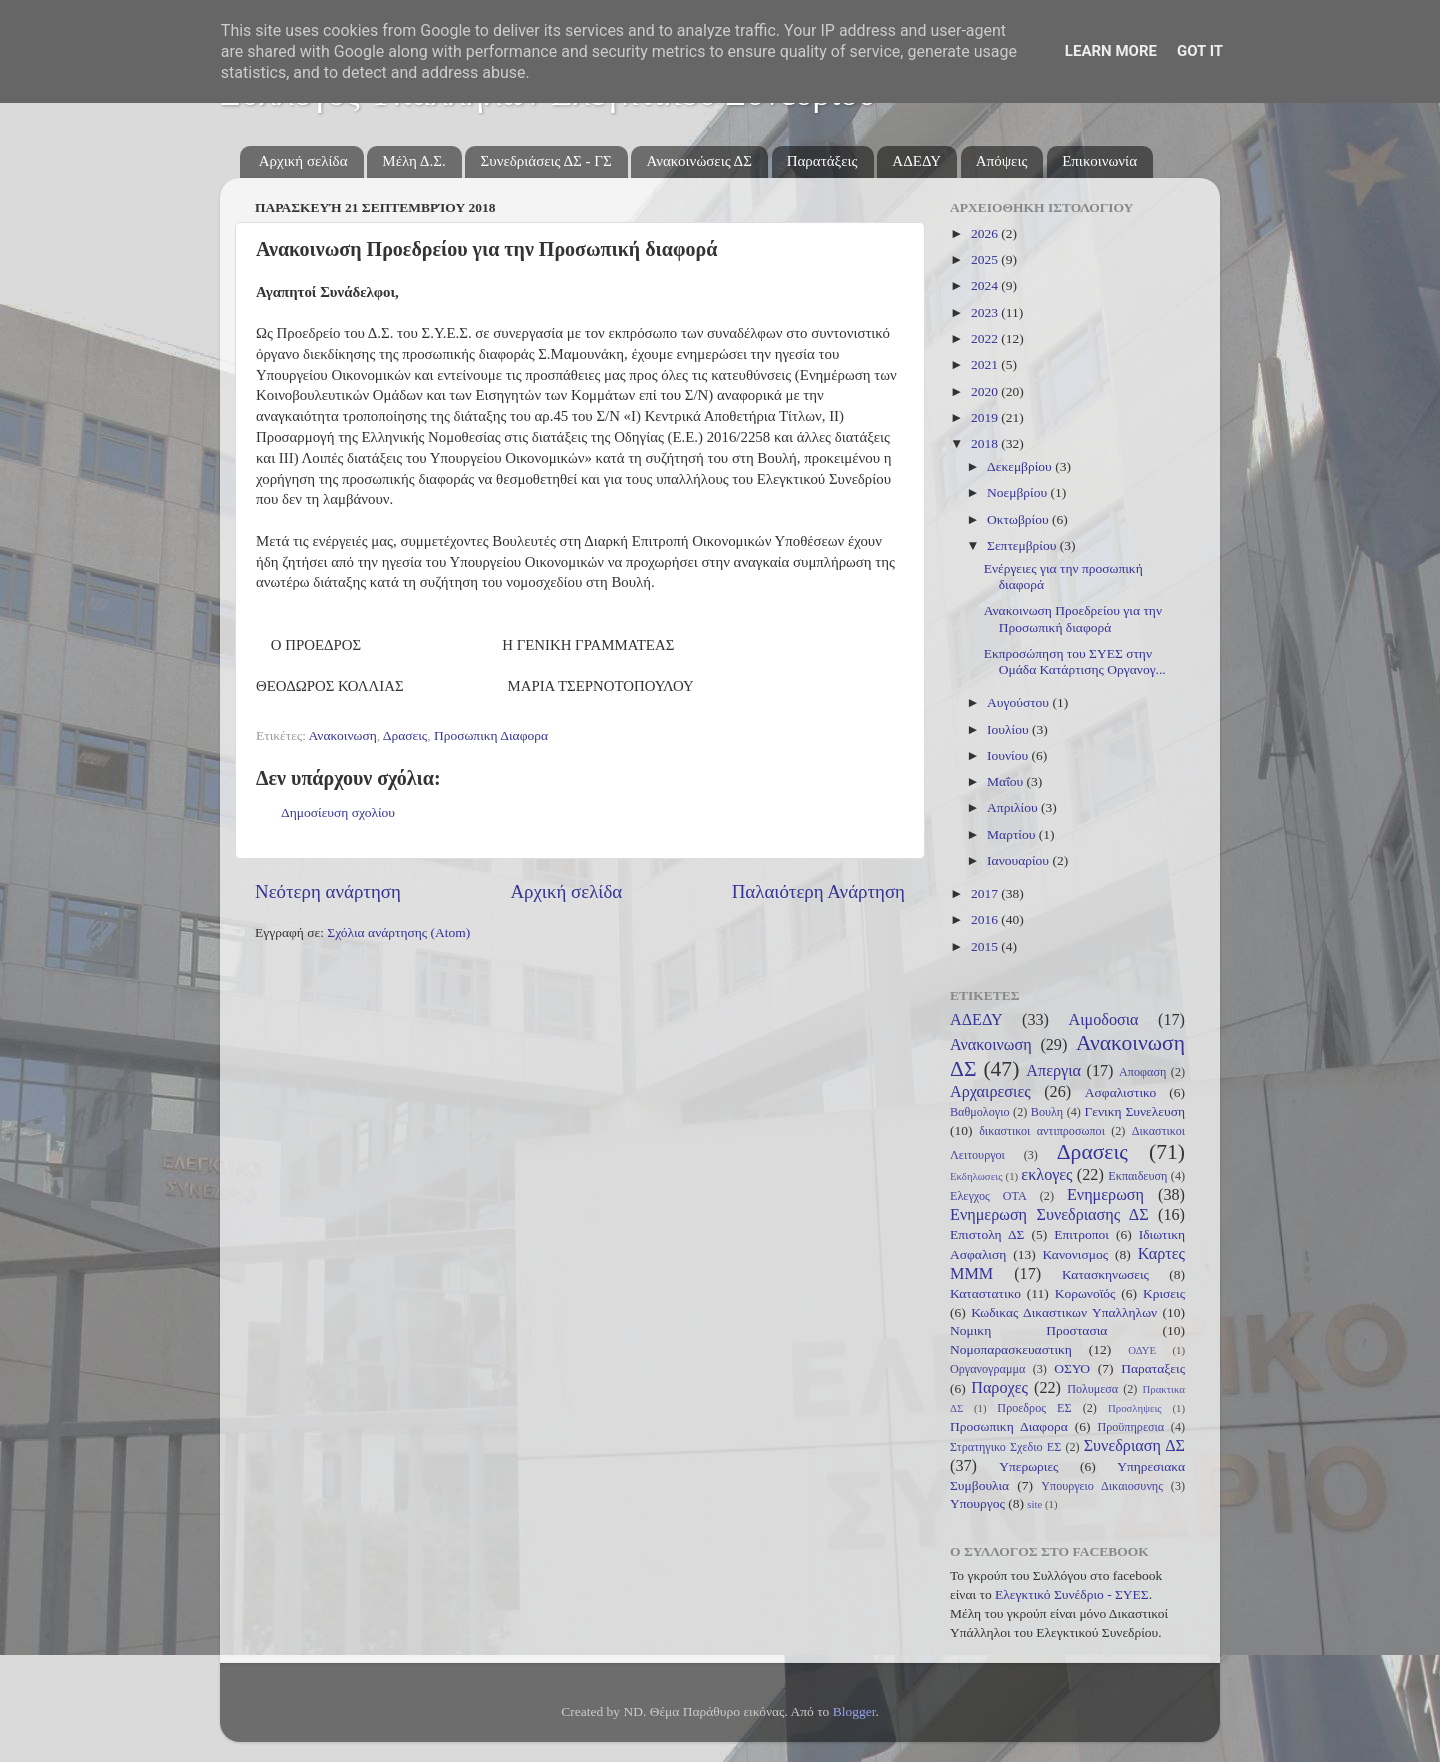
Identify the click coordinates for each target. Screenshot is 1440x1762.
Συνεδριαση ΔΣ (1134, 1446)
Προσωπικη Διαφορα (491, 735)
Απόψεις (1002, 161)
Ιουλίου (1009, 729)
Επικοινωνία (1099, 161)
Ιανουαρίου (1019, 860)
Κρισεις (1164, 1293)
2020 (986, 391)
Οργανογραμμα (987, 1369)
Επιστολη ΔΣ (987, 1234)
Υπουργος (977, 1503)
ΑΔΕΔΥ (916, 161)
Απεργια (1053, 1071)
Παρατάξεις (822, 161)
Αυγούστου (1019, 702)
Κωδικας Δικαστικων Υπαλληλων (1064, 1312)
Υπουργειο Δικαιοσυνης (1102, 1486)
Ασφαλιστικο (1121, 1092)
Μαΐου (1007, 781)
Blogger (854, 1711)
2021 (986, 364)
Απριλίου (1014, 807)
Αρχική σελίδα (303, 161)
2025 (986, 259)
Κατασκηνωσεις (1105, 1274)
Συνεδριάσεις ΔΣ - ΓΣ (545, 161)
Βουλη (1047, 1112)
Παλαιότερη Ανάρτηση (818, 891)
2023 (986, 312)
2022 (986, 338)
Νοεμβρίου (1018, 492)
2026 (986, 233)
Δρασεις (405, 735)
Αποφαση (1142, 1072)
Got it (1200, 51)
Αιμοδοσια (1103, 1020)
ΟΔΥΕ (1142, 1350)
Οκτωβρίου (1019, 519)
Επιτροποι (1081, 1234)
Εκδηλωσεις (976, 1176)
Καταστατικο (985, 1293)
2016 (986, 919)
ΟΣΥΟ (1072, 1368)
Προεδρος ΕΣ (1034, 1408)
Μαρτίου (1013, 834)
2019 (986, 417)
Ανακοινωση (343, 735)
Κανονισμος (1076, 1254)
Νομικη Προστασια (1028, 1330)
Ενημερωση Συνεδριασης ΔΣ (1049, 1215)
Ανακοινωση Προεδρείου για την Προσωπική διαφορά (1073, 618)
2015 (986, 946)
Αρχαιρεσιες (990, 1092)
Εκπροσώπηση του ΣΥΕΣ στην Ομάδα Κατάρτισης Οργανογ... (1075, 661)
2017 (986, 893)
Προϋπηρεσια (1130, 1427)
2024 (986, 285)
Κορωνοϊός (1085, 1293)
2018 (986, 443)
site (1034, 1504)
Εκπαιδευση (1137, 1176)
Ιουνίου (1009, 755)
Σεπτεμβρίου (1023, 545)
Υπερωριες (1028, 1466)
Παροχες (999, 1388)
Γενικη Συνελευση (1134, 1111)
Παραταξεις (1153, 1368)
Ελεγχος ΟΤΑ (988, 1196)
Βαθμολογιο (980, 1112)
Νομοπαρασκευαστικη (1011, 1349)
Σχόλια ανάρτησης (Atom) (398, 932)
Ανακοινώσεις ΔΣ (698, 161)
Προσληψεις (1135, 1408)
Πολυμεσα (1092, 1389)
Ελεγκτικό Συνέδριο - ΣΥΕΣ (1072, 1594)
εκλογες (1046, 1175)
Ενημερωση (1105, 1195)
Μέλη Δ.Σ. (413, 161)
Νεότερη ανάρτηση (328, 891)
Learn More (1111, 51)
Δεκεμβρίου (1021, 466)
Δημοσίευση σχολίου (338, 812)
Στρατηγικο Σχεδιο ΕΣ (1005, 1447)
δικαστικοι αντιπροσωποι (1042, 1131)
